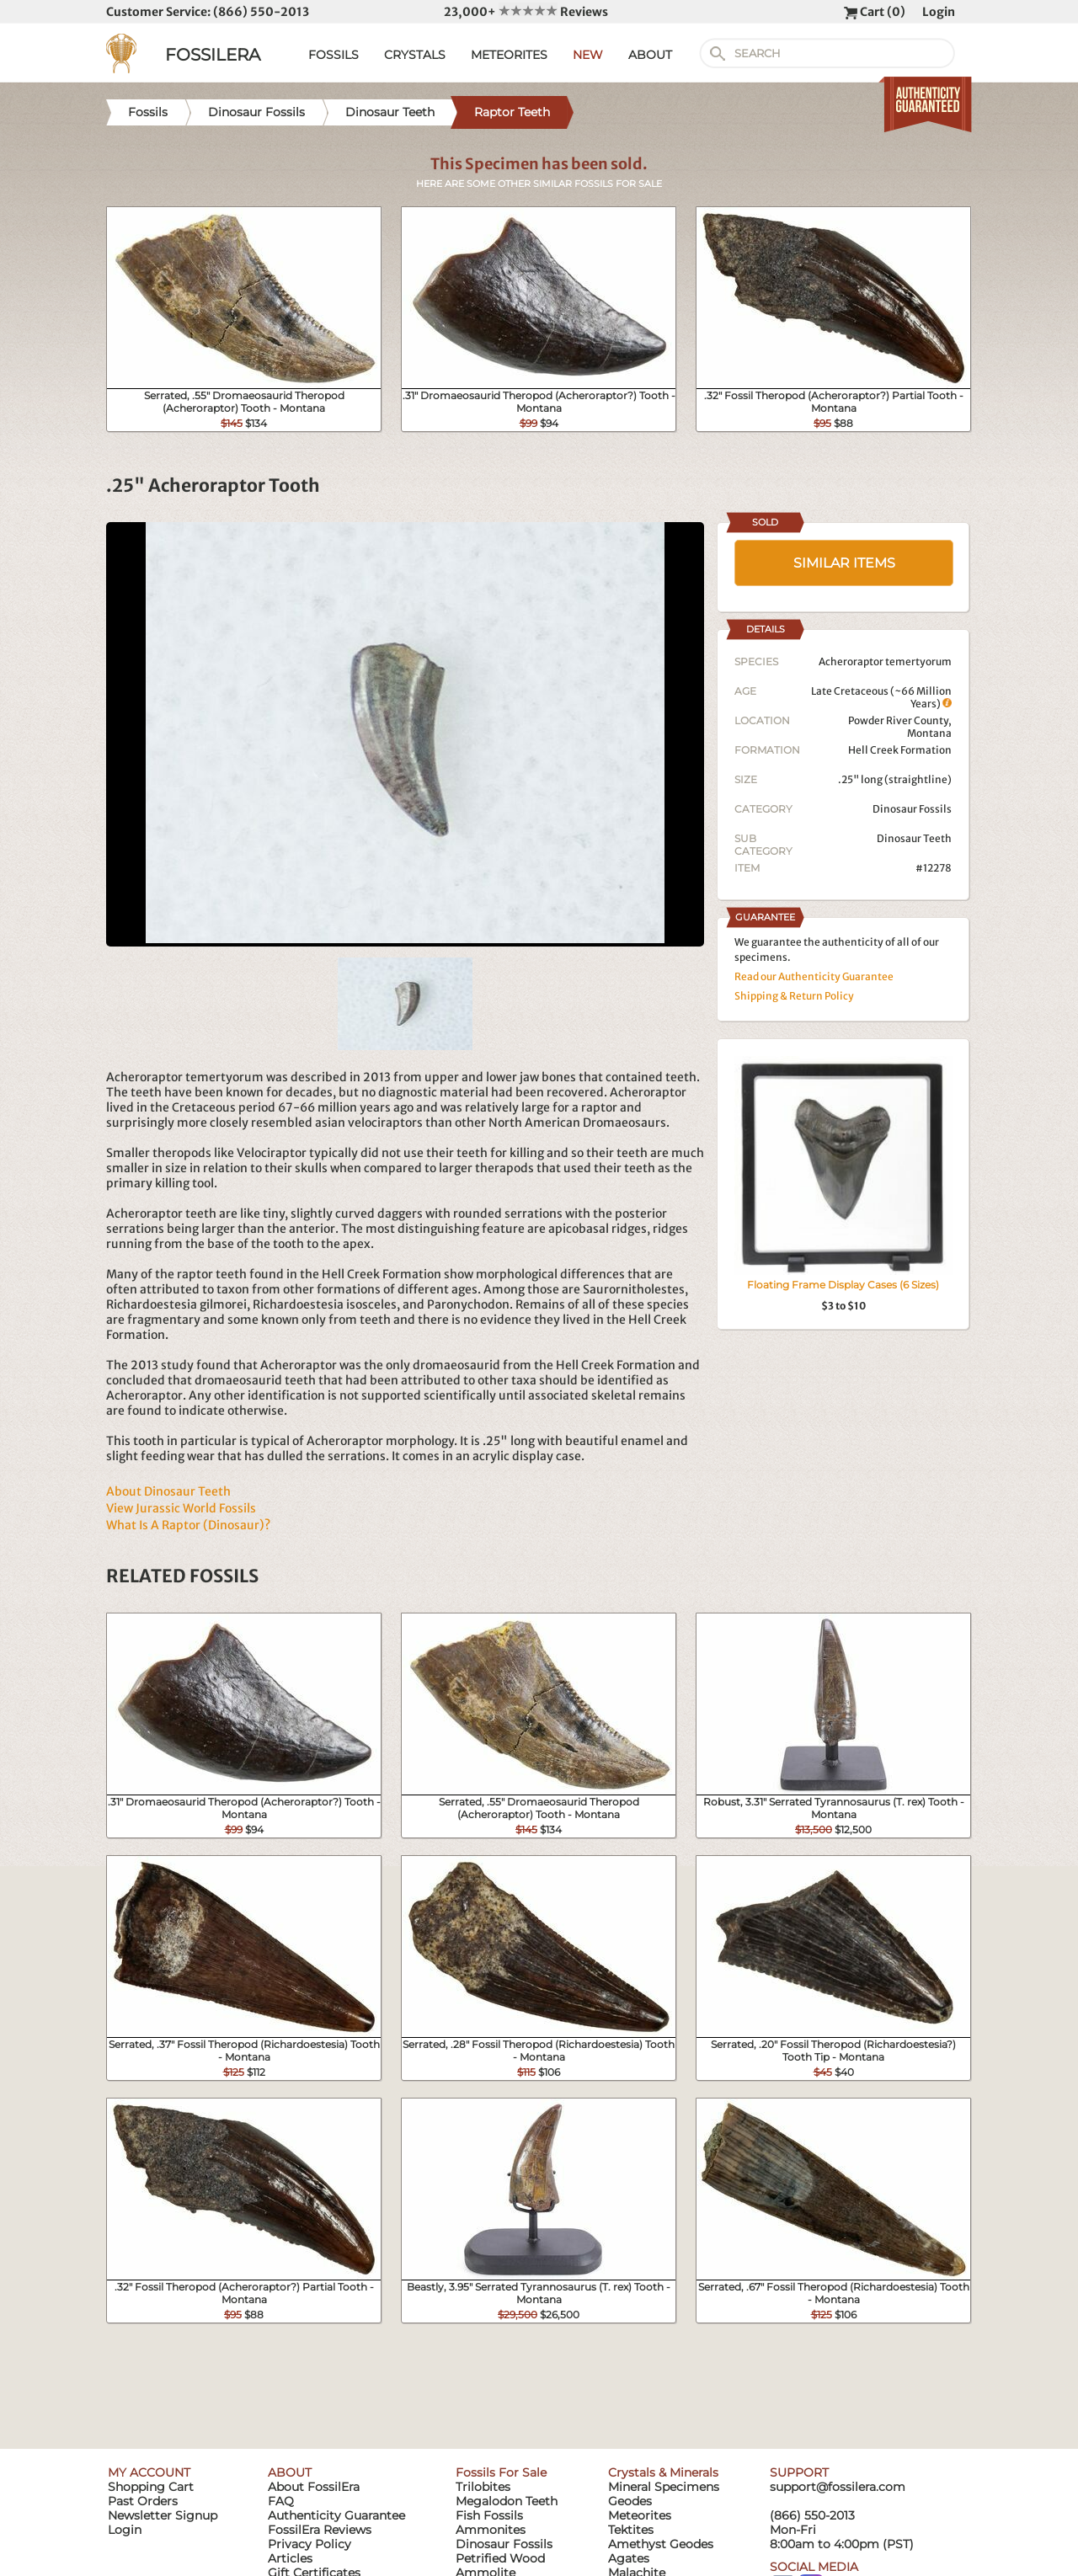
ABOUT (650, 54)
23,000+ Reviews (526, 11)
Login (938, 11)
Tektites (631, 2529)
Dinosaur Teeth (914, 838)
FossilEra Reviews (319, 2529)
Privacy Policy (309, 2544)
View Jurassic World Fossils (181, 1508)
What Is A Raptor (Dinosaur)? (188, 1525)
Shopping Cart (151, 2486)
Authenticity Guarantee (336, 2515)
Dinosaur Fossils (912, 809)
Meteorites (639, 2515)
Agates (628, 2558)
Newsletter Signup (162, 2515)
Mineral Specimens (663, 2486)
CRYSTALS (415, 54)
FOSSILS (333, 54)
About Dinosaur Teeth (168, 1491)
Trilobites (483, 2486)
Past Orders (143, 2501)
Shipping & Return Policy (794, 995)
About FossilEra (314, 2486)
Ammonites (491, 2529)
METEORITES (509, 54)
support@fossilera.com (837, 2486)
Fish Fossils (489, 2515)
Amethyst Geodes (660, 2544)
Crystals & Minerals (663, 2472)
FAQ (281, 2501)
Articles (290, 2558)
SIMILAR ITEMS (844, 563)
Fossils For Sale (501, 2472)
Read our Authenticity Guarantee (814, 976)
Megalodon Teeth (507, 2501)
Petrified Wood (500, 2558)
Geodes (630, 2501)
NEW (588, 54)
